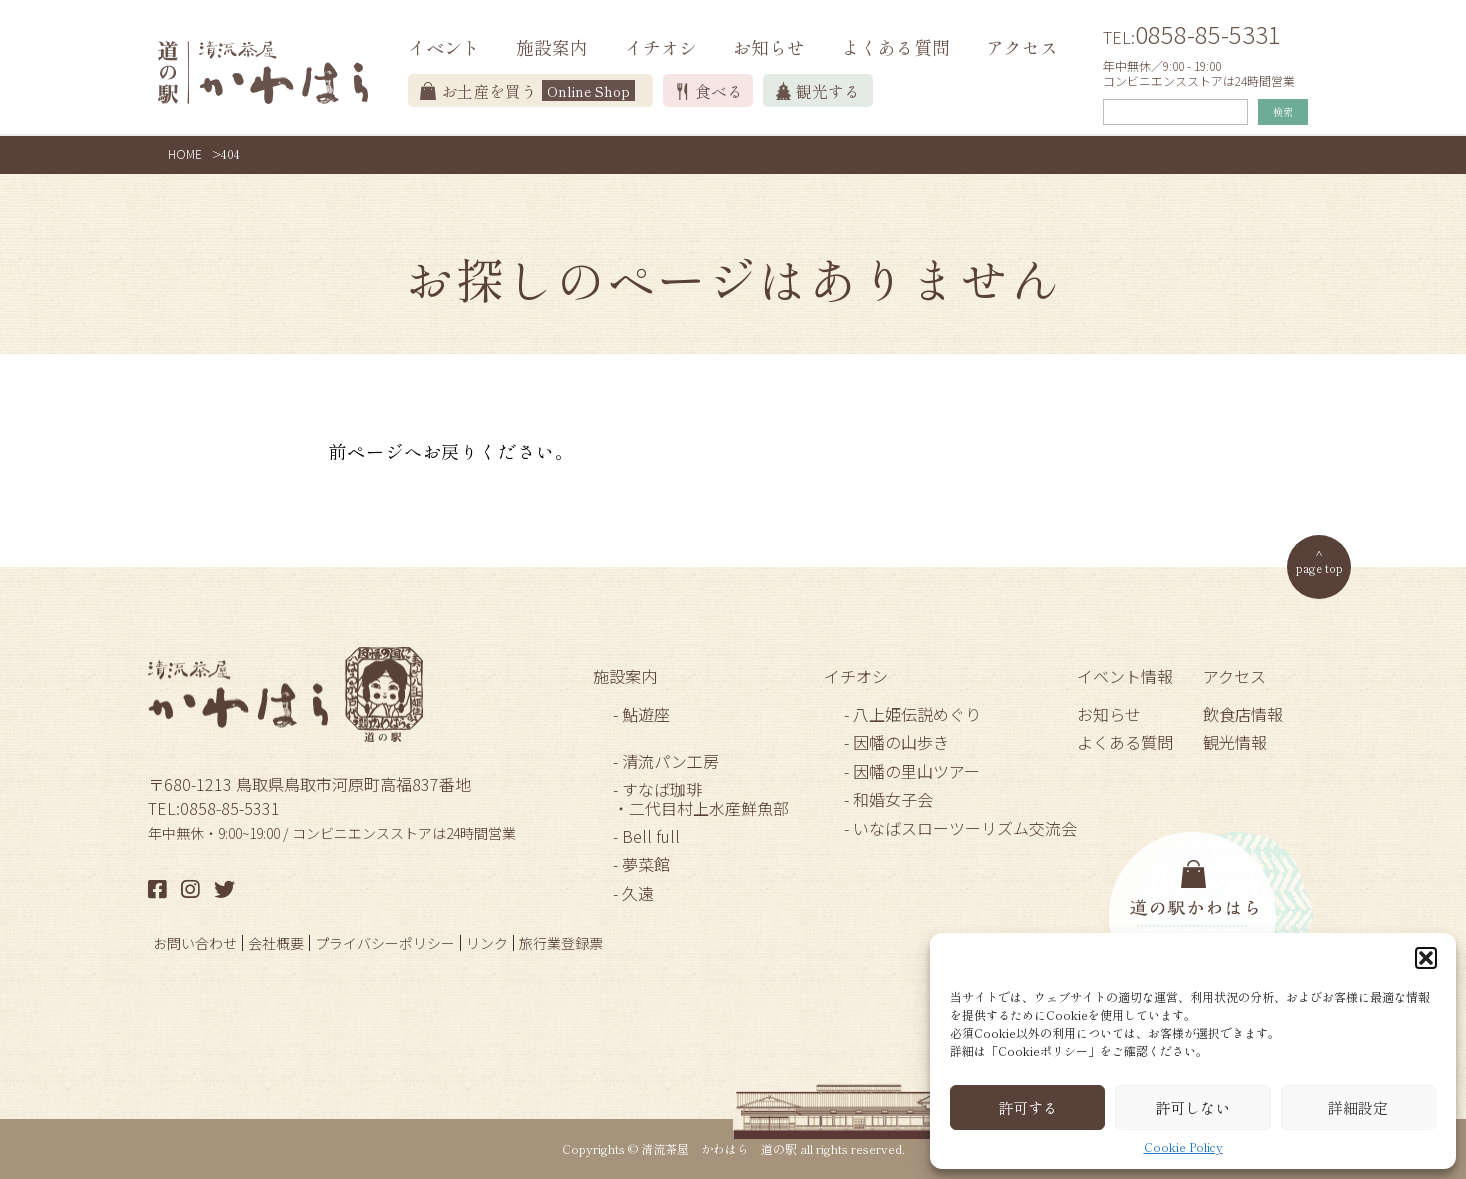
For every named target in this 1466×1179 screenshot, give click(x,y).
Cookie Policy (1183, 1147)
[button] (1426, 958)
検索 (1283, 111)
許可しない (1192, 1107)
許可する (1028, 1107)
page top (1319, 567)
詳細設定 (1358, 1107)
